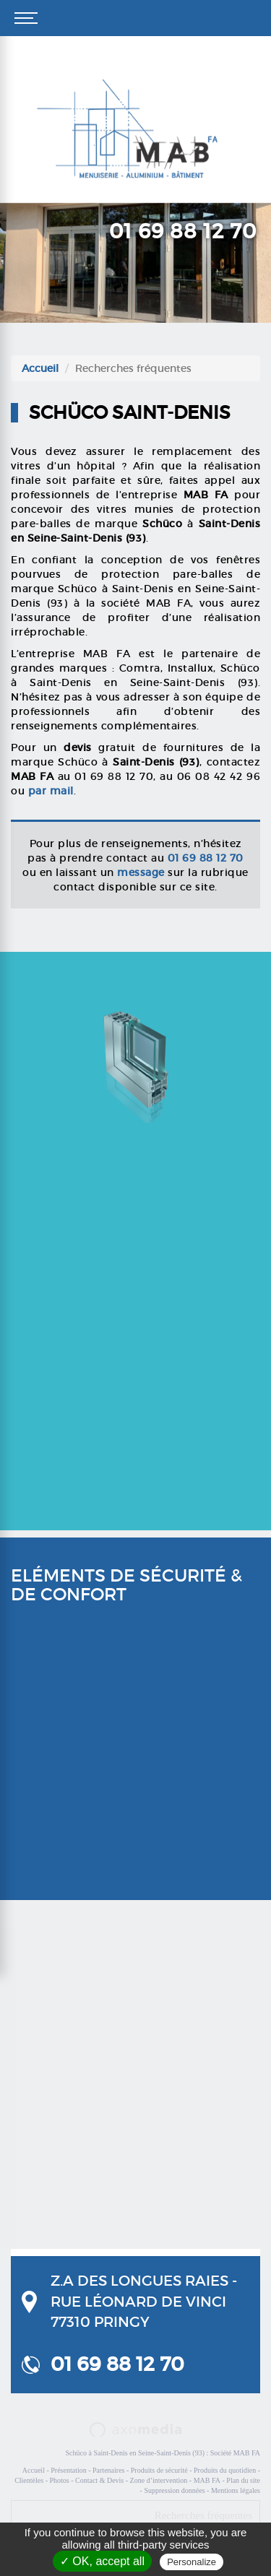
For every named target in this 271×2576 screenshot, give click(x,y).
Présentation (68, 2470)
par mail (51, 790)
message (141, 872)
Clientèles (28, 2480)
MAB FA (207, 2480)
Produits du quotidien (225, 2470)
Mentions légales (235, 2490)
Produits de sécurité (159, 2470)
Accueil (40, 368)
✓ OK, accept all (102, 2561)
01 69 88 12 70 (183, 231)
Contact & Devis (99, 2480)
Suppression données (174, 2490)
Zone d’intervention (159, 2480)
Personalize (191, 2562)
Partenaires (108, 2470)
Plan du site (243, 2480)
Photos (59, 2480)
